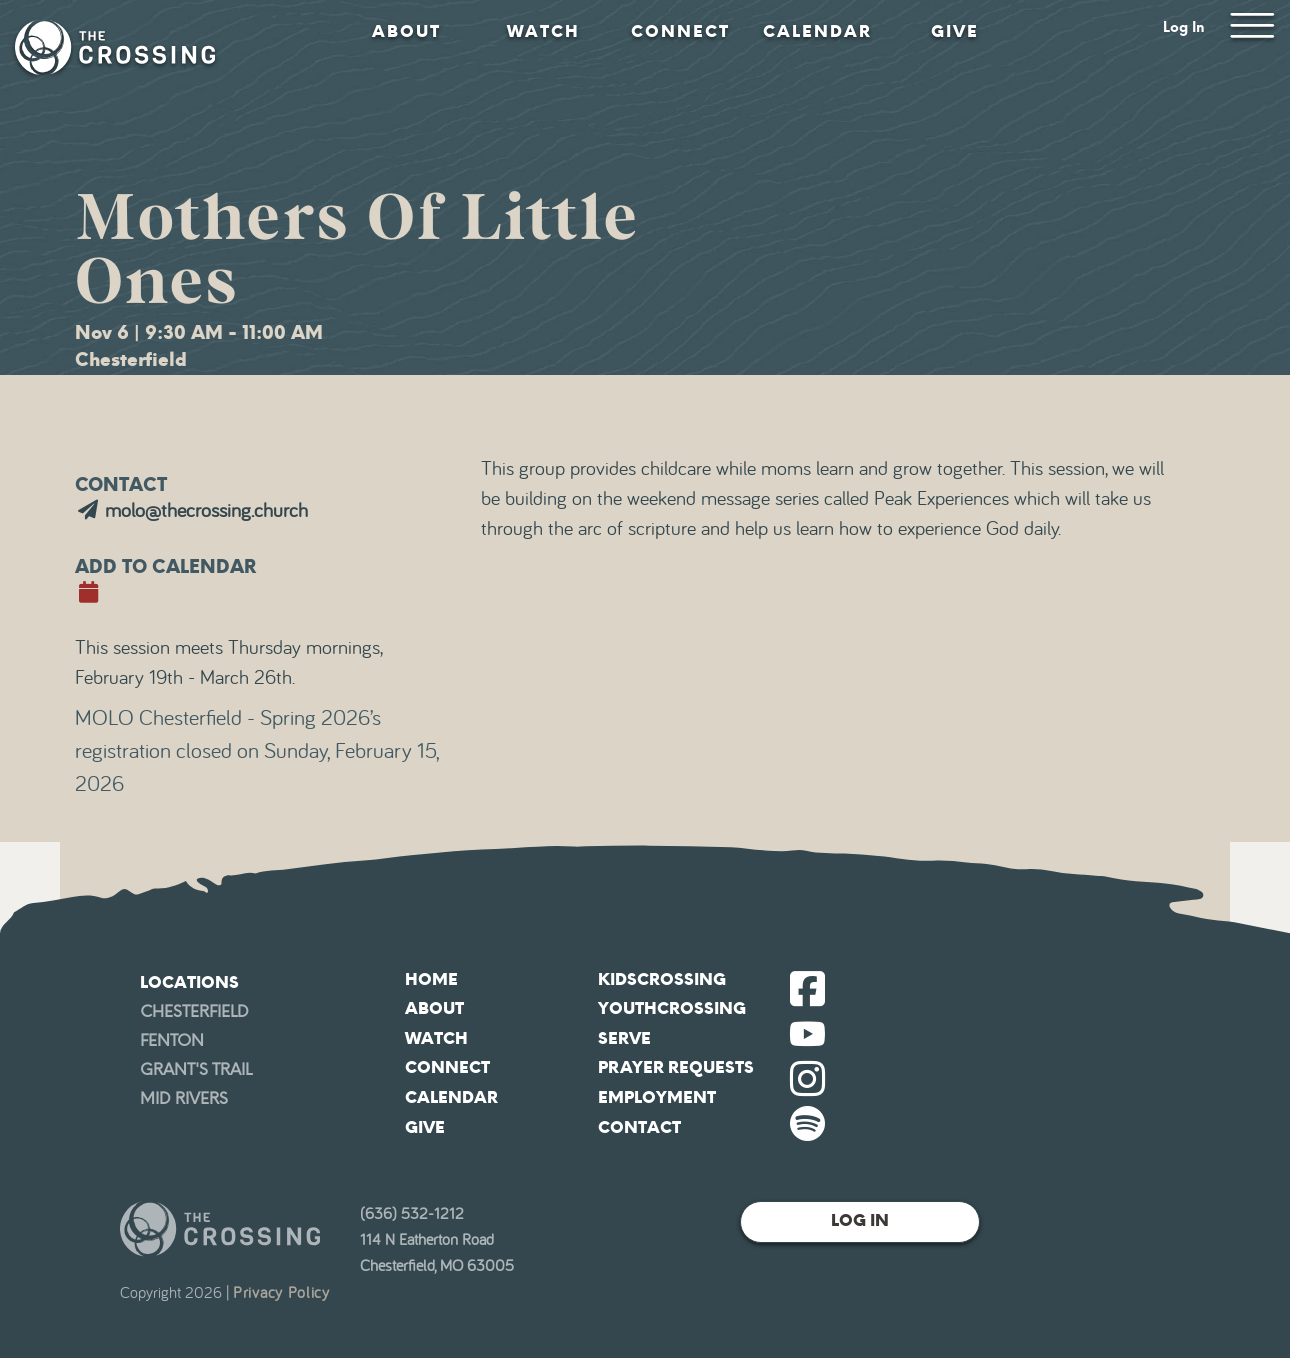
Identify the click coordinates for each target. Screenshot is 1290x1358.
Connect (680, 31)
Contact (639, 1127)
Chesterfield (194, 1011)
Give (955, 31)
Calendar (817, 31)
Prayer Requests (676, 1067)
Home (431, 979)
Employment (657, 1097)
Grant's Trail (196, 1069)
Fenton (172, 1040)
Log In (1184, 27)
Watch (543, 31)
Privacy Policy (281, 1293)
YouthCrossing (672, 1008)
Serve (624, 1038)
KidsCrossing (662, 979)
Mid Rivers (184, 1098)
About (406, 31)
